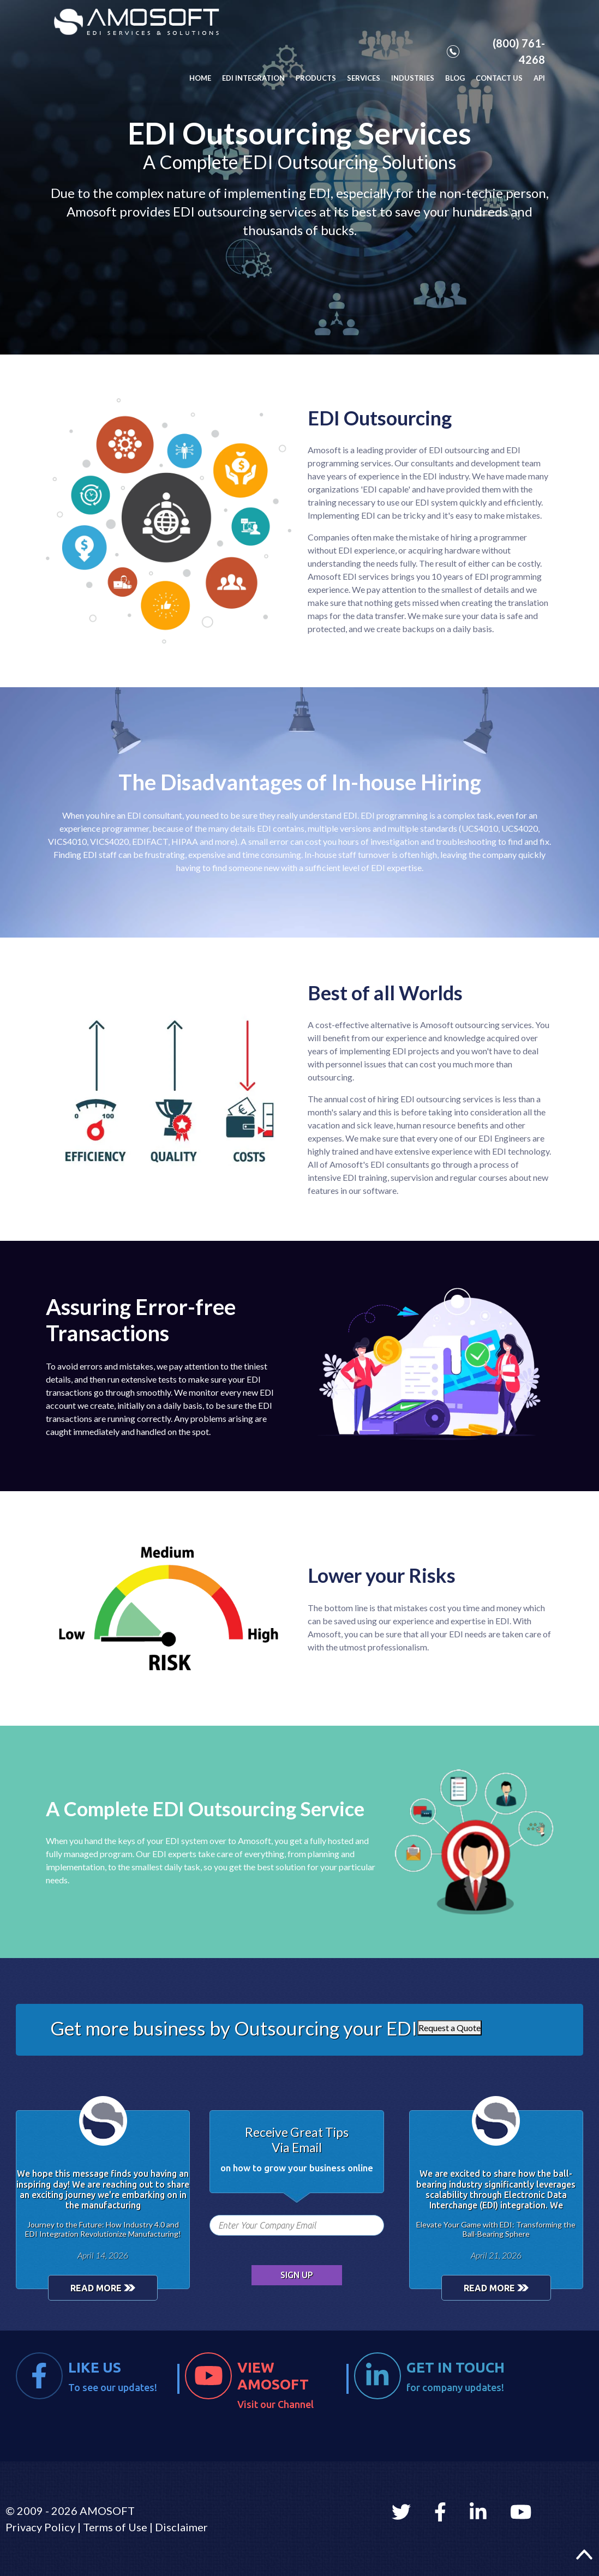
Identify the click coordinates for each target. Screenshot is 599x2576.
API (539, 78)
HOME (200, 78)
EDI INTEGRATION (253, 78)
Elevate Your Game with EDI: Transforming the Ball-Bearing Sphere (496, 2229)
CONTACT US (499, 78)
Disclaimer (181, 2526)
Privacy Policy (40, 2526)
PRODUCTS (316, 78)
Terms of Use (115, 2526)
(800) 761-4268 (496, 51)
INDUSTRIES (412, 78)
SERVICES (363, 78)
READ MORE (102, 2288)
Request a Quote (449, 2027)
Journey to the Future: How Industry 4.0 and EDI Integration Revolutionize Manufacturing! (103, 2229)
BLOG (455, 78)
